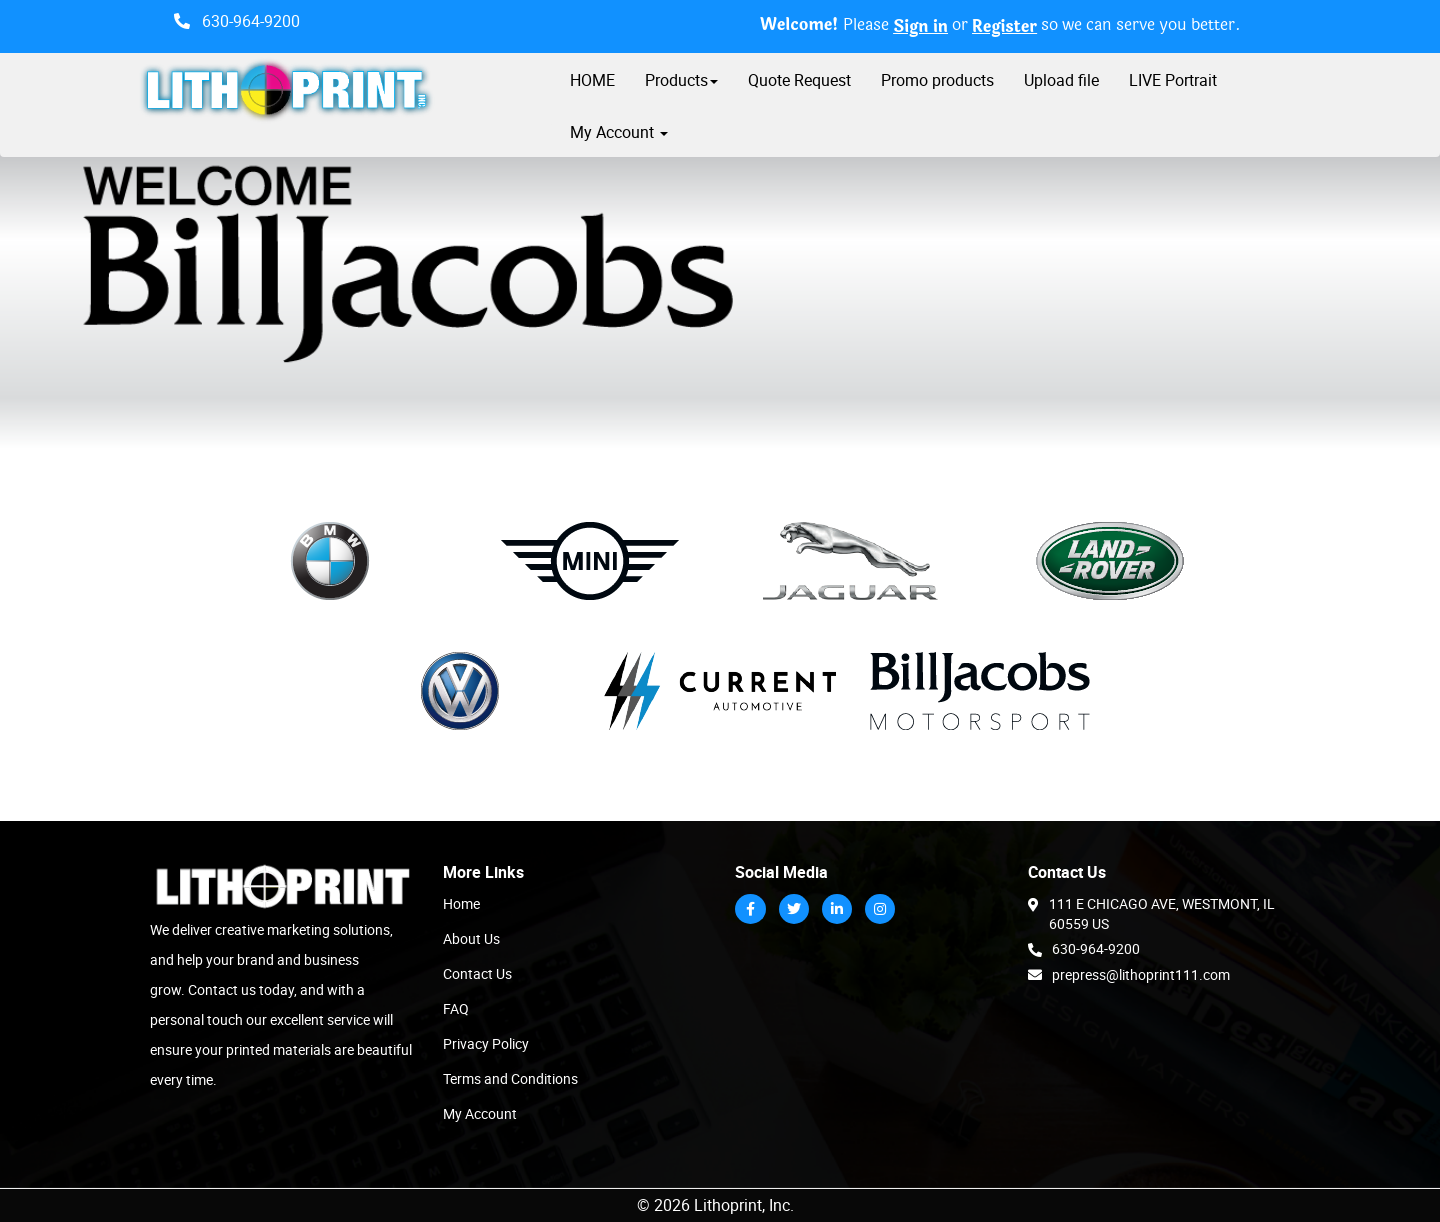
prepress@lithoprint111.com (1129, 974)
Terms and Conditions (510, 1078)
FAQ (456, 1008)
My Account (480, 1113)
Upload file (1061, 80)
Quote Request (799, 80)
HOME (592, 80)
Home (461, 903)
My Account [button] (619, 132)
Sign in (920, 27)
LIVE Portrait (1173, 80)
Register (1004, 27)
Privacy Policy (486, 1043)
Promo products (937, 80)
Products (681, 80)
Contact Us (477, 973)
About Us (471, 938)
